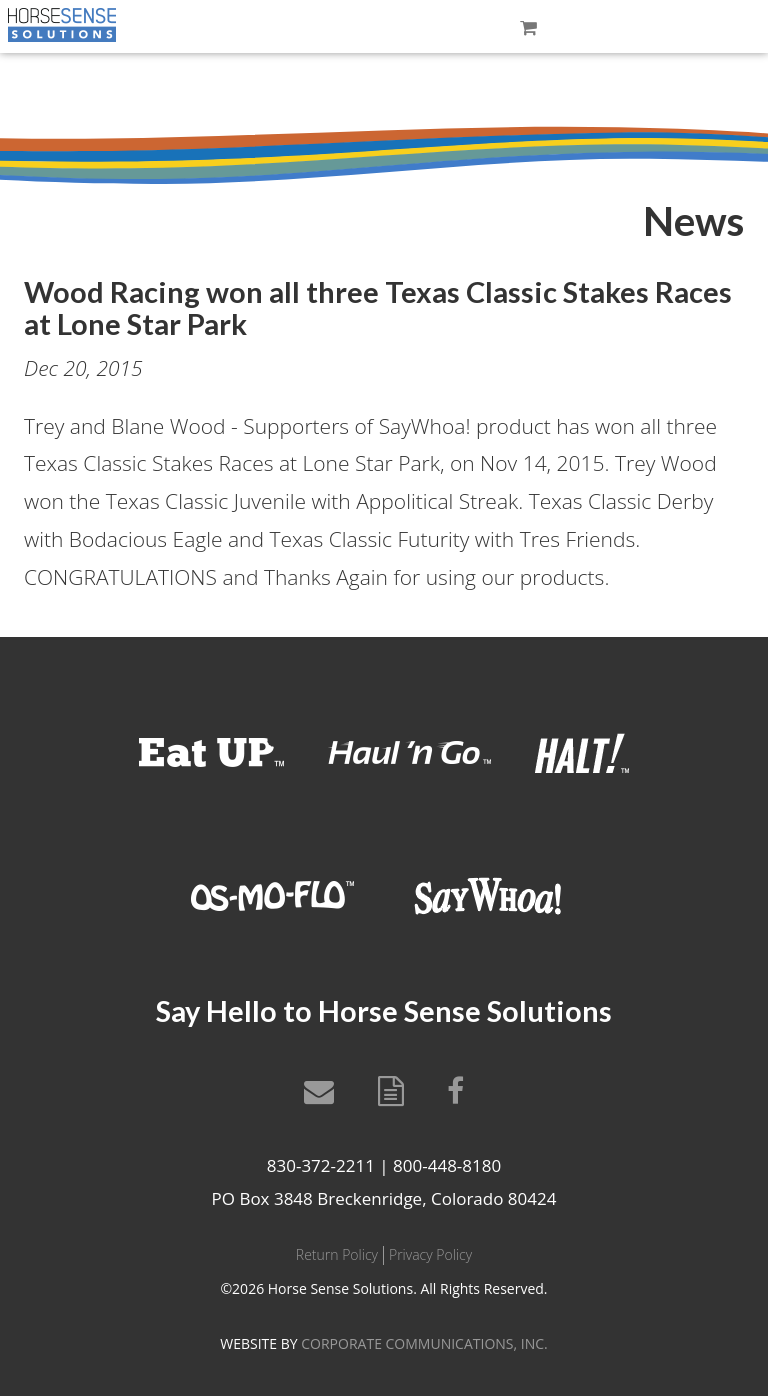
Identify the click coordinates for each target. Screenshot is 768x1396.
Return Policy (337, 1254)
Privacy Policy (430, 1254)
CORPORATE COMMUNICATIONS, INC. (424, 1343)
